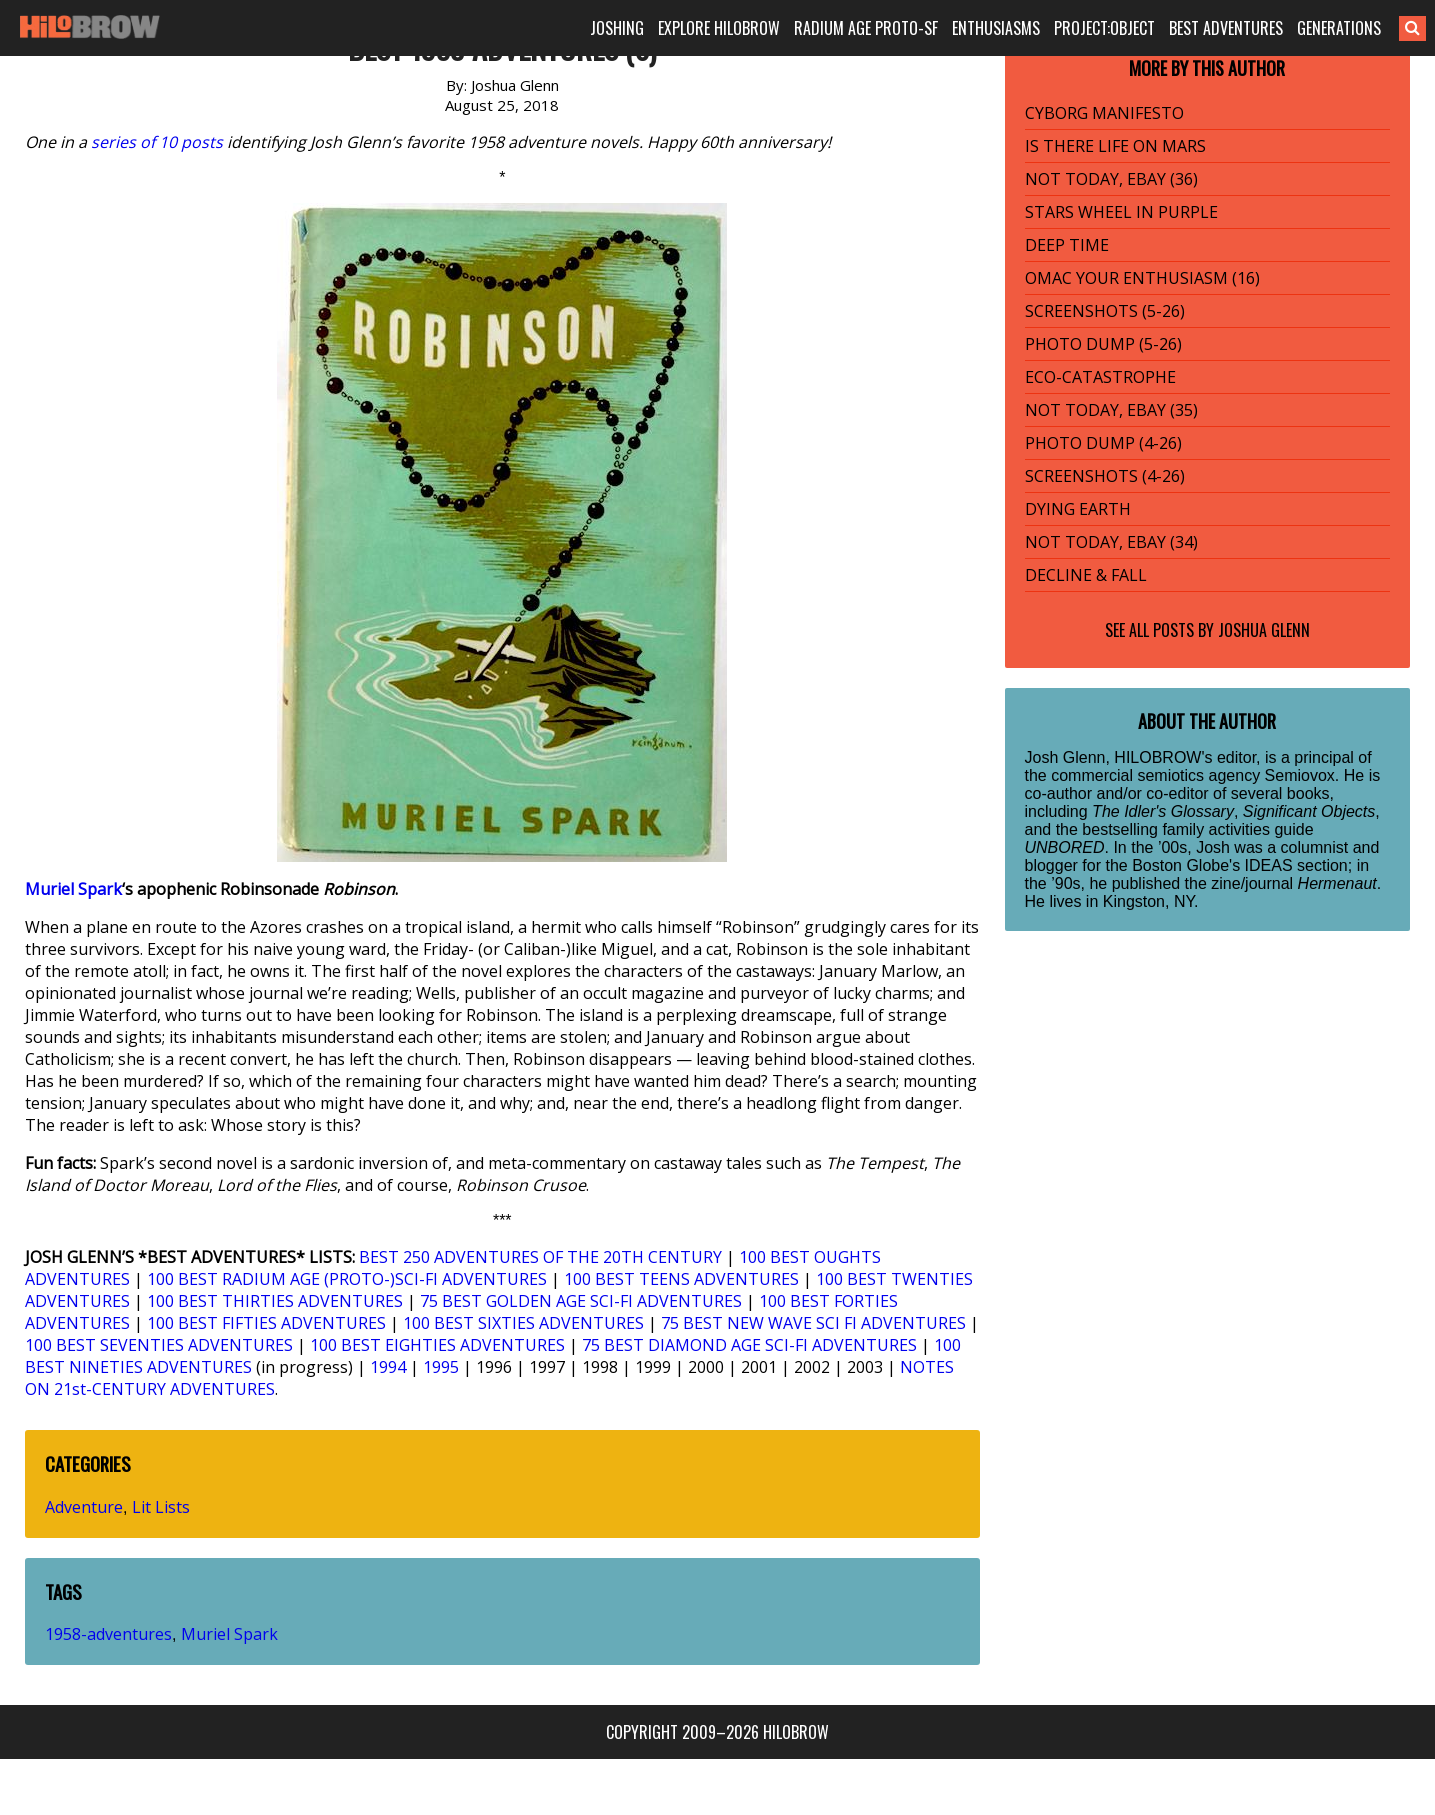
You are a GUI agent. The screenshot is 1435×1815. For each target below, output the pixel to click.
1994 (388, 1367)
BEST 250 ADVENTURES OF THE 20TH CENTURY (540, 1257)
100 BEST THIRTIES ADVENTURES (275, 1301)
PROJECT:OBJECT (1104, 28)
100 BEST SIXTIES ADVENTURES (523, 1323)
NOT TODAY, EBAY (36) (1111, 179)
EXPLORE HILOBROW (719, 28)
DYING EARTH (1078, 509)
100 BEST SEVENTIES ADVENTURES (159, 1345)
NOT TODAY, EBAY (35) (1111, 410)
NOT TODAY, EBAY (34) (1111, 542)
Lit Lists (161, 1507)
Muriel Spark (73, 889)
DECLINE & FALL (1086, 575)
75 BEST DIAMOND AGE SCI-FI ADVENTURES (749, 1345)
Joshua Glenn (1264, 630)
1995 (441, 1367)
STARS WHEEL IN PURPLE (1121, 212)
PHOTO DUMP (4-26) (1103, 443)
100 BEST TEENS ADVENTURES (681, 1279)
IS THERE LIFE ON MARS (1115, 146)
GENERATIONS (1339, 28)
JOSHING (617, 28)
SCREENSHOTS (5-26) (1105, 311)
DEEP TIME (1067, 245)
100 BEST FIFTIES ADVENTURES (266, 1323)
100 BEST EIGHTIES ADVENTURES (437, 1345)
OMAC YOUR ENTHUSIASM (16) (1142, 278)
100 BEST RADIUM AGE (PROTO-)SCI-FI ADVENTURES (347, 1279)
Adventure (84, 1507)
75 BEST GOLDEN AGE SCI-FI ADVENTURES (581, 1301)
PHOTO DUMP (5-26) (1103, 344)
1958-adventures (108, 1634)
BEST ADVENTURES (1226, 28)
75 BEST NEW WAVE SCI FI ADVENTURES (813, 1323)
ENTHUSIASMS (996, 28)
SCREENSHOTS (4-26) (1105, 476)
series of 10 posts (157, 142)
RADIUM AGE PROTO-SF (866, 28)
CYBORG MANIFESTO (1104, 113)
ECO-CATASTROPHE (1100, 377)
